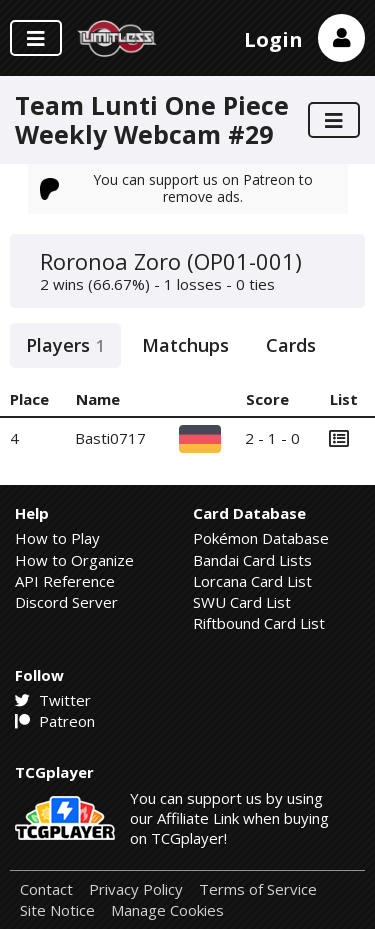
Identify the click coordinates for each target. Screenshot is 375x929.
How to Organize (74, 560)
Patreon (55, 721)
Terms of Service (258, 889)
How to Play (57, 538)
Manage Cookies (167, 910)
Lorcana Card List (252, 581)
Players (65, 345)
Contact (46, 889)
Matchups (185, 345)
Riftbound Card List (259, 623)
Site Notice (57, 910)
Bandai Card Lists (252, 560)
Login (273, 39)
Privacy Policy (136, 889)
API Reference (65, 581)
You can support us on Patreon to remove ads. (177, 187)
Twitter (53, 700)
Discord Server (66, 602)
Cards (291, 345)
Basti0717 (110, 438)
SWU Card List (242, 602)
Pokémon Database (261, 538)
